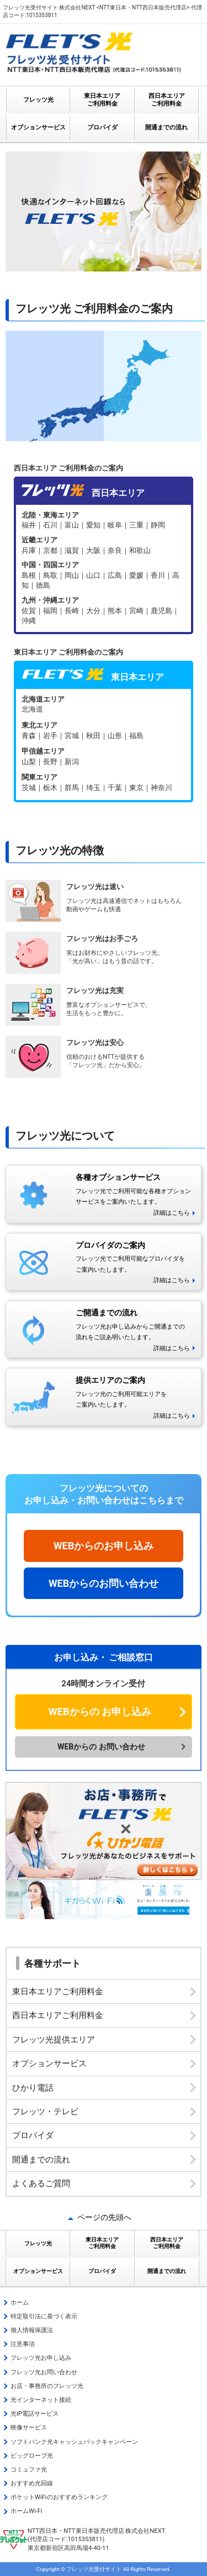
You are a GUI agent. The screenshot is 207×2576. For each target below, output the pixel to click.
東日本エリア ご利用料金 (102, 99)
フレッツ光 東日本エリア (103, 744)
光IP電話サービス (34, 2413)
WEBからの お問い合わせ (101, 1746)
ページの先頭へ (104, 2217)
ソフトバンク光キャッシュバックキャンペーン (74, 2442)
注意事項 (22, 2344)
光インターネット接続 (40, 2399)
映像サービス (28, 2427)
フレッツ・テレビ (45, 2112)
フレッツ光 (38, 99)
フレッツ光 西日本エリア (103, 568)
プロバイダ (102, 127)
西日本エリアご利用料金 (57, 2015)
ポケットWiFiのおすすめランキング (59, 2497)
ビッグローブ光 (31, 2455)
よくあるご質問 (41, 2183)
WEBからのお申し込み (103, 1545)
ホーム (19, 2302)
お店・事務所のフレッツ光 (46, 2386)
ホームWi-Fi (26, 2511)
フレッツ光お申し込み (40, 2357)
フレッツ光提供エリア (53, 2040)
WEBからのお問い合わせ (103, 1583)
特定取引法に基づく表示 (43, 2316)
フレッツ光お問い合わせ (43, 2372)
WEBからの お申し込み (100, 1711)
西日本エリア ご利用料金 (166, 99)
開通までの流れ (166, 127)
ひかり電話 (33, 2088)
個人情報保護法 (31, 2330)
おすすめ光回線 (31, 2483)
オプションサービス (38, 127)
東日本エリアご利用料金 (57, 1992)
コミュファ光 (28, 2469)
